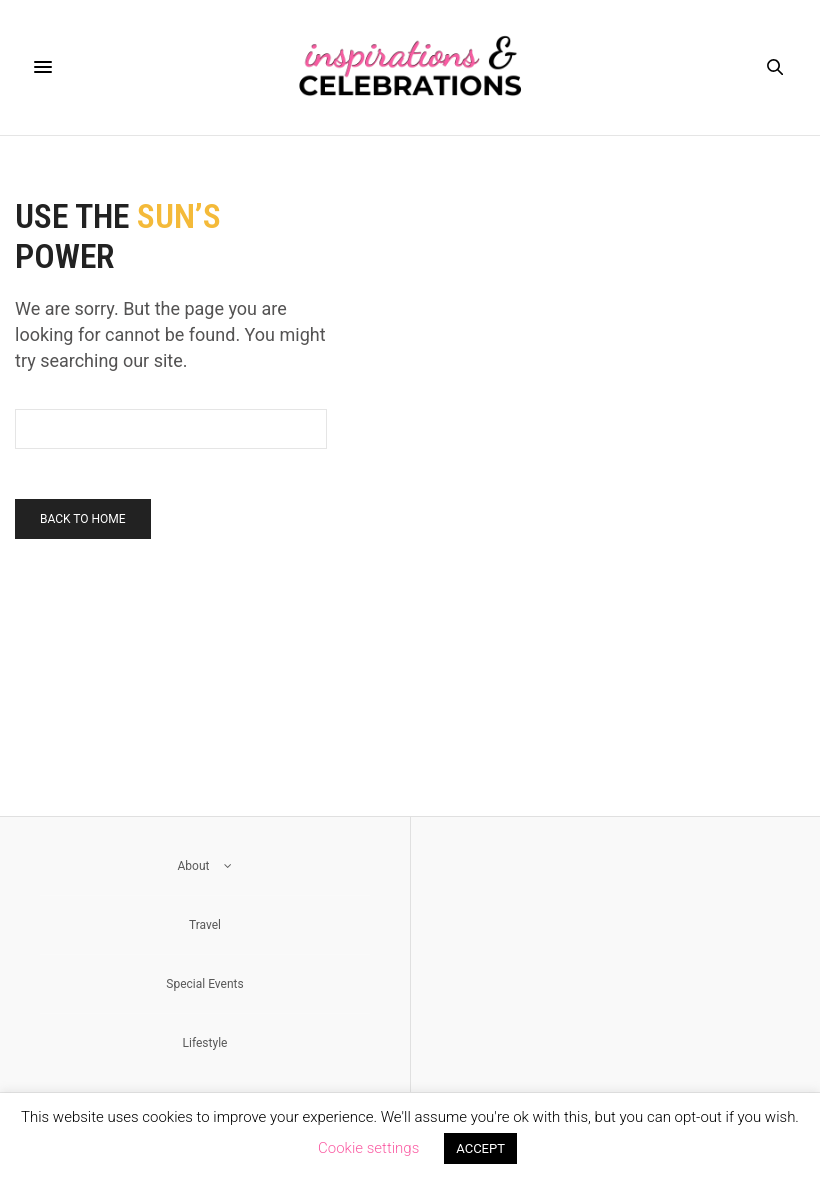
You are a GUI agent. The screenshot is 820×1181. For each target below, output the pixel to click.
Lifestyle (205, 1043)
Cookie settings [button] (368, 1148)
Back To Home (83, 519)
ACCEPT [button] (480, 1148)
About (205, 866)
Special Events (204, 984)
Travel (205, 925)
